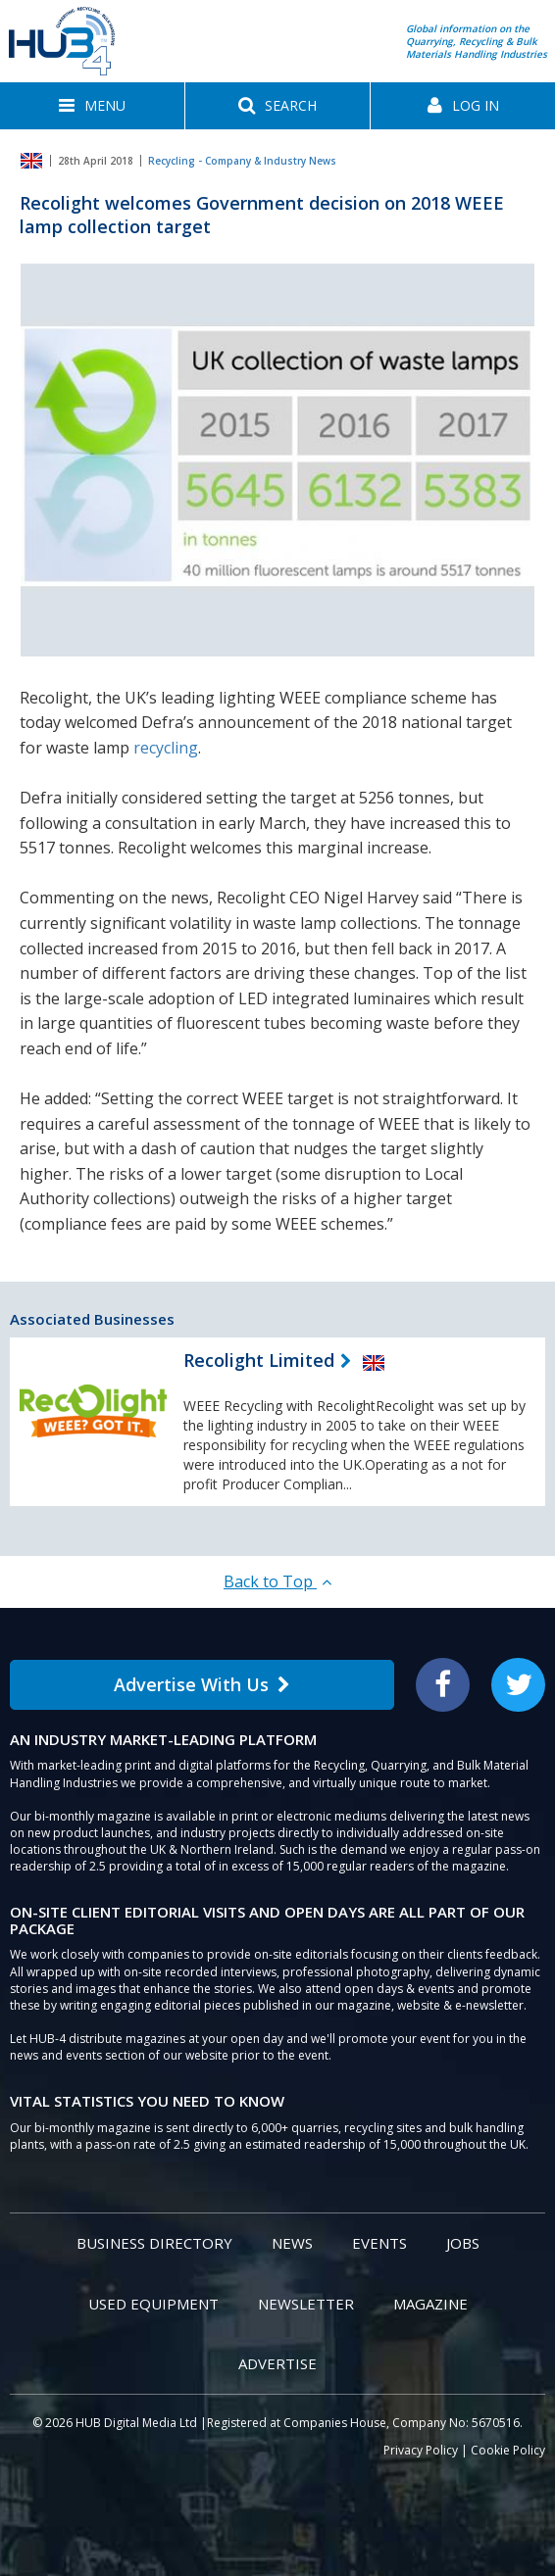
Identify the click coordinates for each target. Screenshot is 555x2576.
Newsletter (306, 2303)
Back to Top (277, 1581)
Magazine (430, 2303)
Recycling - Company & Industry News (242, 161)
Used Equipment (153, 2303)
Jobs (462, 2243)
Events (379, 2243)
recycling (165, 747)
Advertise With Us (202, 1684)
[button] (92, 105)
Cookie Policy (508, 2450)
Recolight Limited (258, 1360)
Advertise (277, 2363)
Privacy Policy (420, 2450)
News (292, 2243)
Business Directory (154, 2243)
